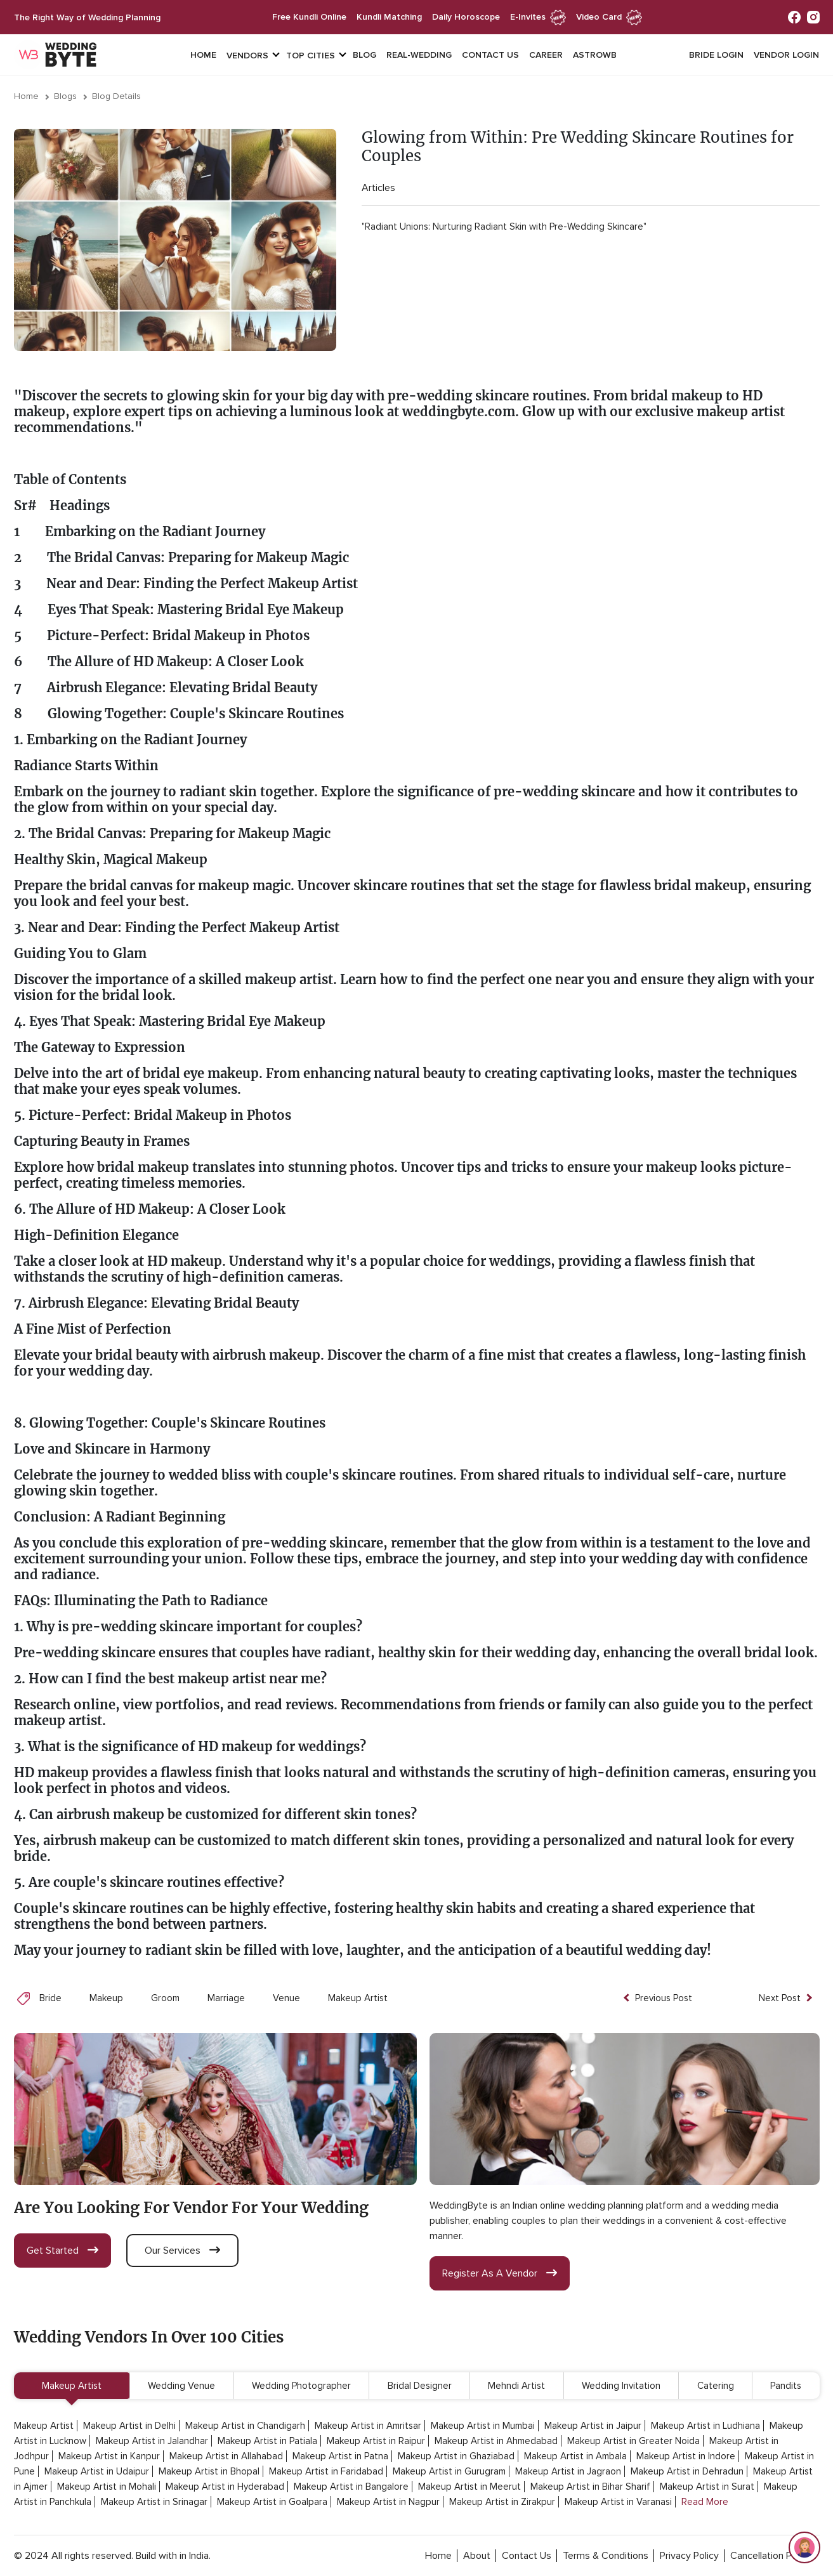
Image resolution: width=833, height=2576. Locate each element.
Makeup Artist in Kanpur (109, 2456)
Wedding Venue (181, 2385)
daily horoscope (466, 16)
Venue (286, 1998)
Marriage (226, 1998)
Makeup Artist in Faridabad (326, 2471)
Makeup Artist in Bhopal (209, 2471)
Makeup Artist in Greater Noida (633, 2441)
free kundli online (309, 16)
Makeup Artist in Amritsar (368, 2425)
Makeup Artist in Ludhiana (705, 2425)
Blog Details (116, 96)
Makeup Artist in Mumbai (483, 2425)
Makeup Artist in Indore (685, 2456)
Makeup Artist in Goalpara (272, 2501)
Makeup (106, 1998)
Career (546, 54)
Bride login (716, 54)
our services (182, 2250)
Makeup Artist (358, 1998)
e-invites (538, 16)
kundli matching (389, 16)
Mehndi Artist (516, 2385)
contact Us (526, 2555)
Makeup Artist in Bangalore (351, 2486)
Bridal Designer (420, 2385)
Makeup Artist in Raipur (376, 2441)
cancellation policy (770, 2555)
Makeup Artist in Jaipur (592, 2425)
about (476, 2555)
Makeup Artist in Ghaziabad (456, 2456)
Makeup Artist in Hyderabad (225, 2486)
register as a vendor (499, 2273)
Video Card (609, 16)
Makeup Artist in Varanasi (618, 2501)
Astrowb (595, 54)
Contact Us (490, 54)
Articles (378, 187)
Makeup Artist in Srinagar (154, 2501)
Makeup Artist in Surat (707, 2486)
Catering (715, 2385)
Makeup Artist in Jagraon (568, 2471)
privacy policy (689, 2555)
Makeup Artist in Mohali (106, 2486)
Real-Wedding (419, 54)
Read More (704, 2501)
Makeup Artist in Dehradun (687, 2471)
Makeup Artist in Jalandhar (152, 2441)
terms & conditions (605, 2555)
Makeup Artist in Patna (340, 2456)
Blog (364, 54)
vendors (247, 55)
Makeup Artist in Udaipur (96, 2471)
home (438, 2555)
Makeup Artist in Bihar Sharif (590, 2486)
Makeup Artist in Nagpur (388, 2501)
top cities (310, 55)
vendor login (786, 54)
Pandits (785, 2385)
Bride (50, 1998)
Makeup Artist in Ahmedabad (496, 2441)
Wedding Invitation (621, 2385)
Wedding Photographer (301, 2385)
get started (62, 2250)
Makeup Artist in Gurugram (449, 2471)
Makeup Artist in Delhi (129, 2425)
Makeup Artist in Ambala (575, 2456)
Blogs (65, 96)
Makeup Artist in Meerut (469, 2486)
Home (203, 54)
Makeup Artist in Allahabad (226, 2456)
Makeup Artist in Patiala (267, 2441)
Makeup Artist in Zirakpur (502, 2501)
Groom (165, 1998)
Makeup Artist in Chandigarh (245, 2425)
